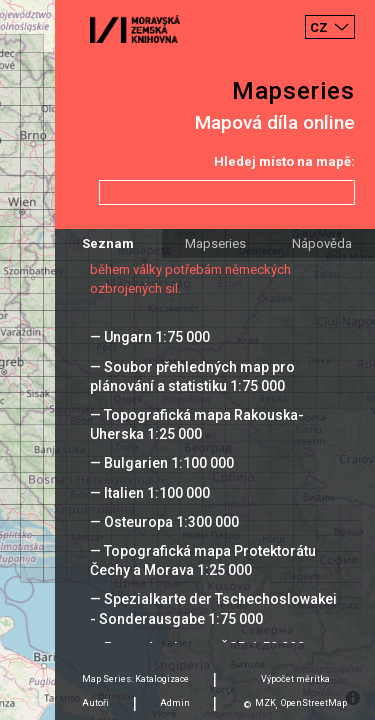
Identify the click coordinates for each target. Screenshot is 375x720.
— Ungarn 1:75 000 (150, 337)
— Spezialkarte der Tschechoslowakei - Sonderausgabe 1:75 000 (213, 608)
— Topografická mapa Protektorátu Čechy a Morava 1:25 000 (203, 560)
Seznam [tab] (108, 243)
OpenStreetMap (314, 703)
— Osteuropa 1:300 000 (164, 522)
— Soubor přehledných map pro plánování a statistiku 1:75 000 (192, 376)
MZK (265, 703)
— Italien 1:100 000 (150, 493)
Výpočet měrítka (295, 679)
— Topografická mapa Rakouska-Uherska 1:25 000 (197, 424)
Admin (175, 703)
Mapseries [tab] (215, 243)
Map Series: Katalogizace (135, 679)
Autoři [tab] (95, 703)
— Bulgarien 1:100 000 (162, 463)
